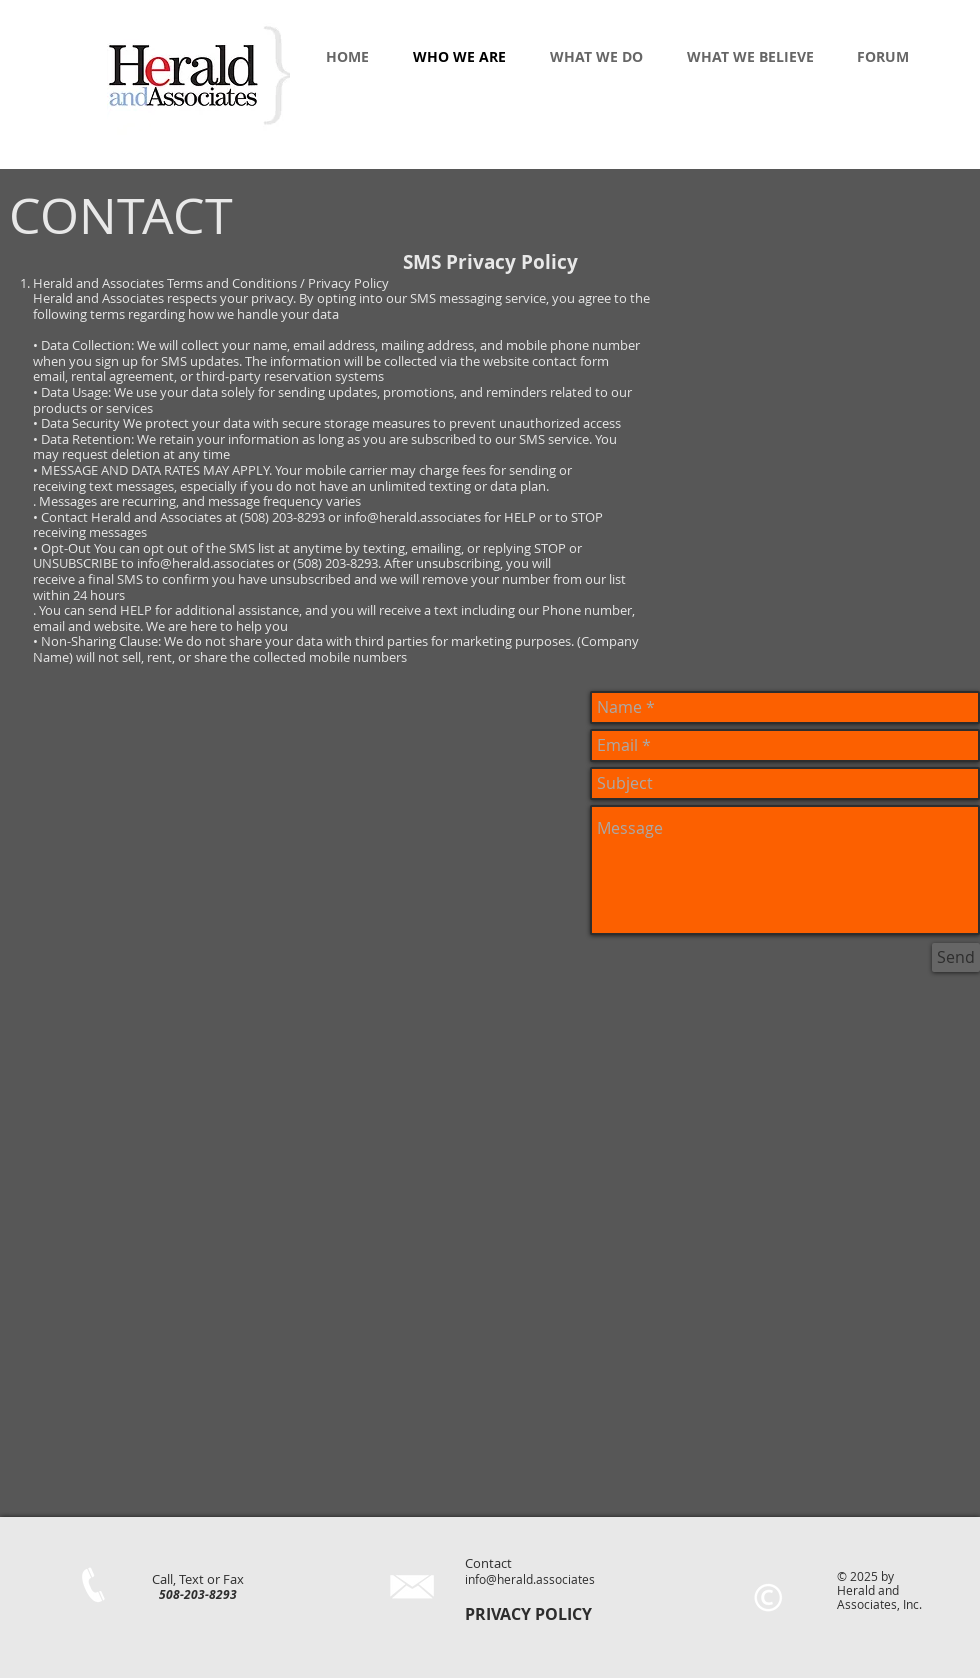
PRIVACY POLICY (528, 1614)
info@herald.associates (530, 1579)
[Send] (956, 957)
